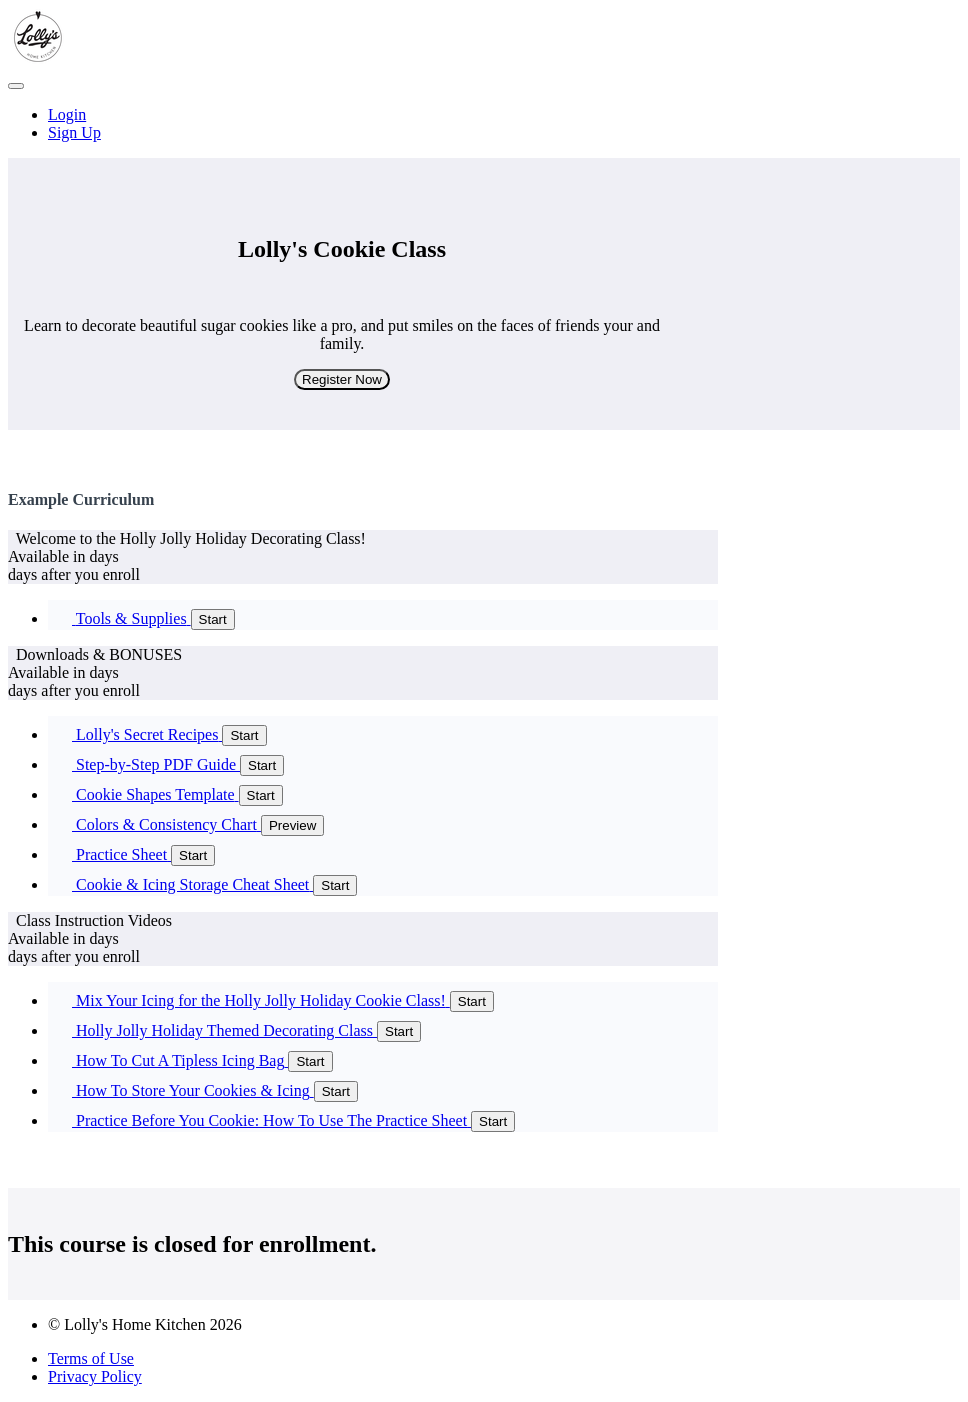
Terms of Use (91, 1358)
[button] (16, 86)
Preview (292, 825)
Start (213, 619)
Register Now (342, 379)
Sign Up (74, 132)
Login (67, 114)
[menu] (484, 124)
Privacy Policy (95, 1376)
